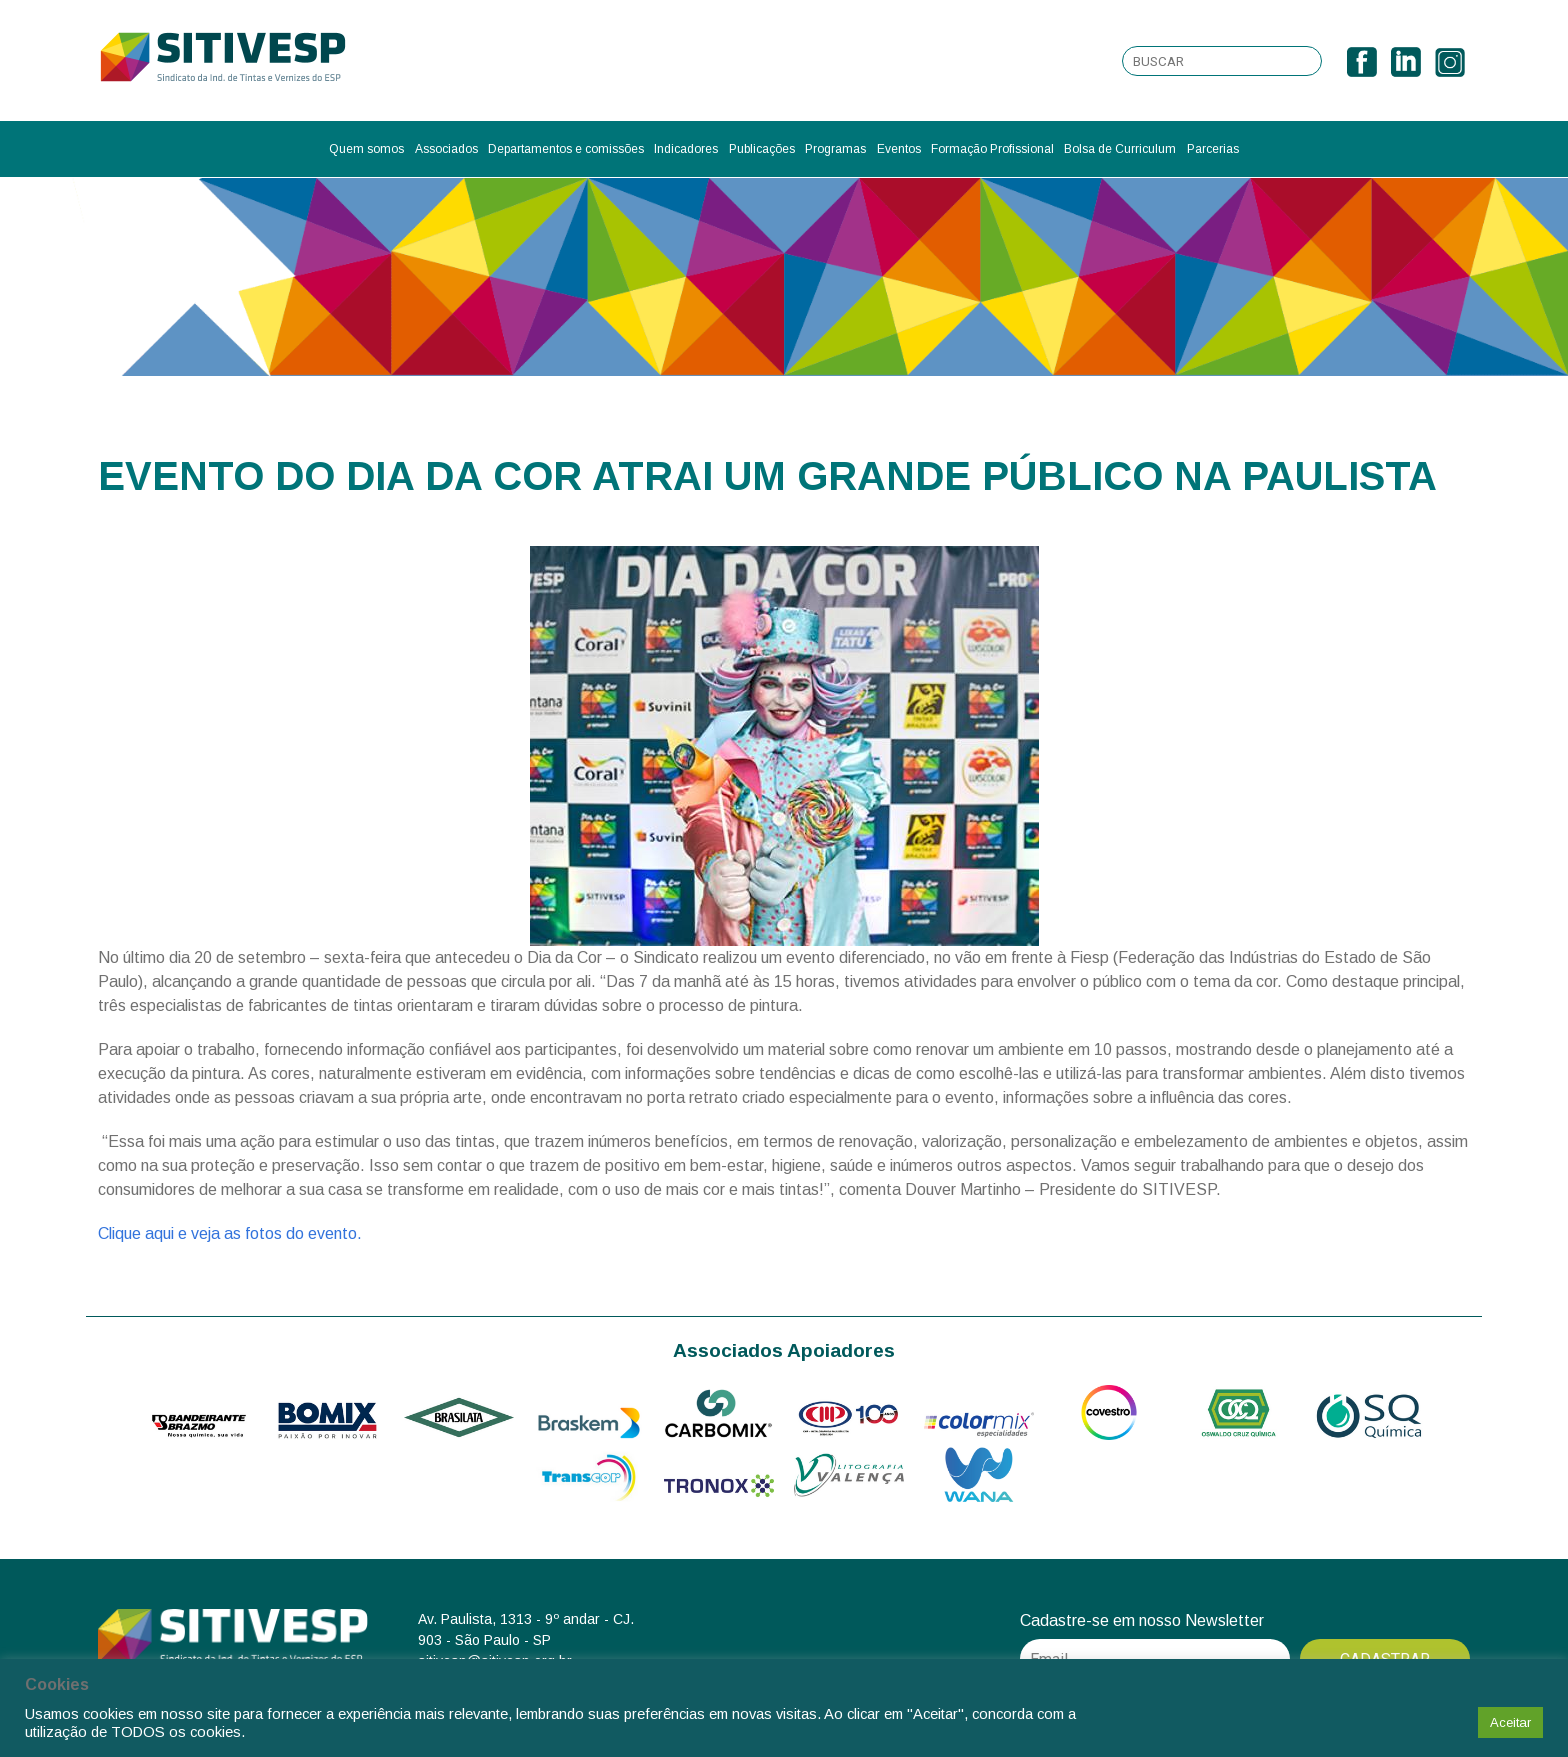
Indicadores (686, 149)
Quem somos (366, 149)
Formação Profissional (992, 149)
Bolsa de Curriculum (1120, 149)
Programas (835, 149)
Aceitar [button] (1510, 1722)
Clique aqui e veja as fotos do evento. (230, 1233)
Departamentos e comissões (566, 149)
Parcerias (1213, 149)
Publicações (762, 149)
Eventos (899, 149)
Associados (446, 149)
